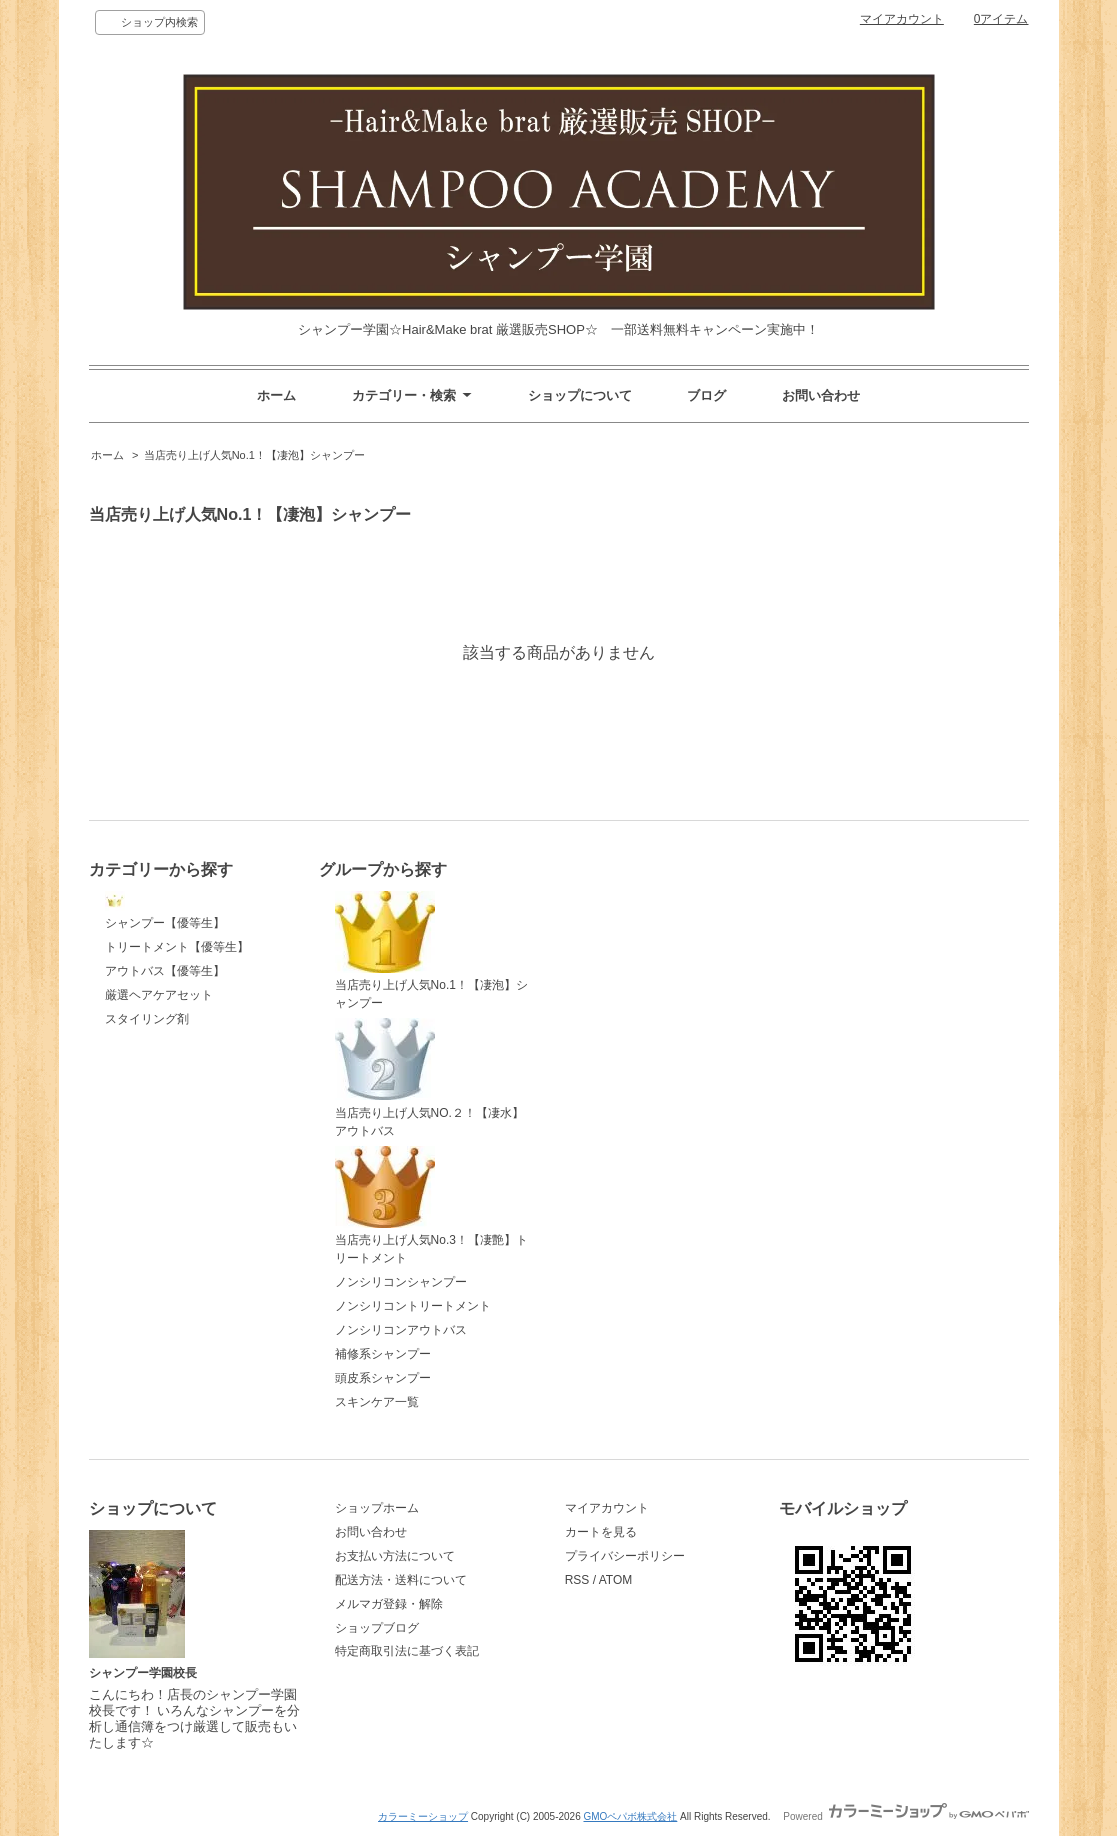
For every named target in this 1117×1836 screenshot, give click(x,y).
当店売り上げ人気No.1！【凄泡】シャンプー (254, 455)
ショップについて (580, 395)
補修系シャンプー (383, 1354)
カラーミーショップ (423, 1816)
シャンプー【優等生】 (165, 911)
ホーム (276, 395)
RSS (577, 1580)
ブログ (706, 395)
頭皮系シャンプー (383, 1378)
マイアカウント (902, 19)
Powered (905, 1816)
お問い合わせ (821, 395)
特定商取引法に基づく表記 (407, 1651)
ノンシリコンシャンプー (401, 1282)
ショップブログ (377, 1628)
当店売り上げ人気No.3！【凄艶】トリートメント (431, 1206)
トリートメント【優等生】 (177, 947)
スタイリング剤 (147, 1019)
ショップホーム (377, 1508)
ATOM (616, 1580)
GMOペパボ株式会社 (630, 1816)
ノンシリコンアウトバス (401, 1330)
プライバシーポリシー (625, 1556)
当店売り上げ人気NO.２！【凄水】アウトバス (429, 1078)
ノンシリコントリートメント (413, 1306)
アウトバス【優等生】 (165, 971)
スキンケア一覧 (377, 1402)
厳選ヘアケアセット (159, 995)
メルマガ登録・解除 (389, 1604)
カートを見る (601, 1532)
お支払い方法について (395, 1556)
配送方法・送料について (401, 1580)
